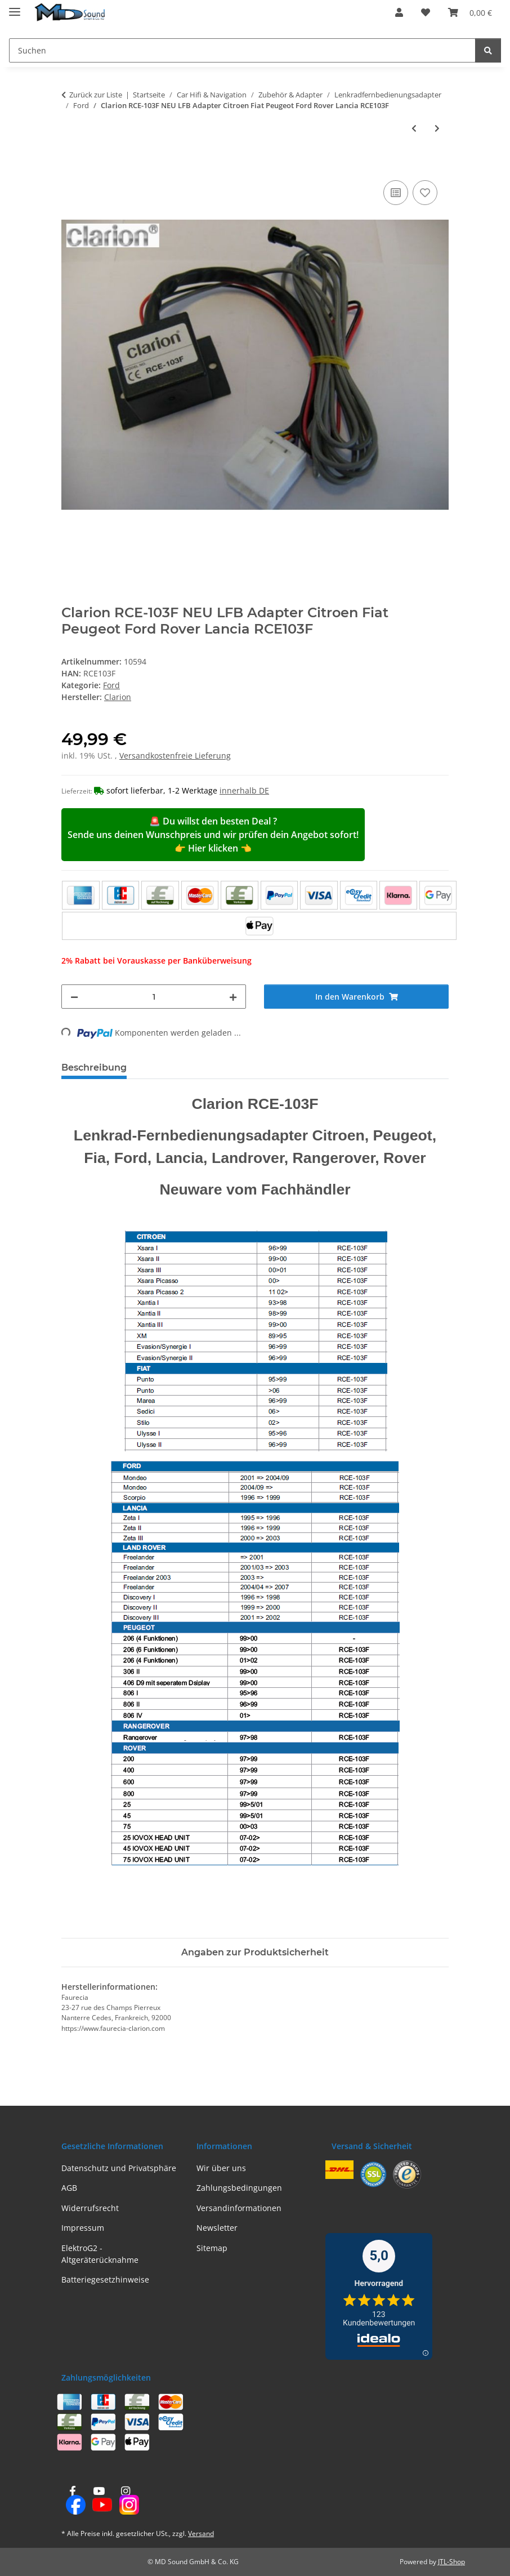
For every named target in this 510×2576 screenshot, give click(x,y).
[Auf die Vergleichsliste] (395, 192)
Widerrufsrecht (90, 2208)
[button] (399, 12)
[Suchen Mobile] (242, 50)
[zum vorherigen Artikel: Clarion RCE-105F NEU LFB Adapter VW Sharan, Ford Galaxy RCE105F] (414, 128)
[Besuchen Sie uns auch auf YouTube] (99, 2501)
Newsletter (217, 2227)
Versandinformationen (238, 2208)
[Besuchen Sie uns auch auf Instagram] (126, 2501)
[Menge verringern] (74, 996)
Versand (201, 2533)
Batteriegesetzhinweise (105, 2279)
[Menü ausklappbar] (14, 7)
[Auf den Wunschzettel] (425, 192)
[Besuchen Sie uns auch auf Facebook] (72, 2501)
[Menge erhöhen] (233, 996)
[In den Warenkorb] (70, 165)
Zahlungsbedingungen (239, 2187)
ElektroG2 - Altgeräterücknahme (99, 2254)
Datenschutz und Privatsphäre (118, 2168)
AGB (69, 2187)
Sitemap (211, 2248)
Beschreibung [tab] (94, 1067)
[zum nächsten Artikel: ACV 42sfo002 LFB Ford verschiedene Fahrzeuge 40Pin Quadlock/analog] (437, 128)
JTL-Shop (451, 2561)
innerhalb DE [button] (244, 790)
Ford (111, 685)
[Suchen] (488, 50)
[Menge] (153, 996)
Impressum (82, 2227)
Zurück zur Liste (95, 95)
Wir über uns (221, 2168)
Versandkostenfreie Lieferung (175, 755)
